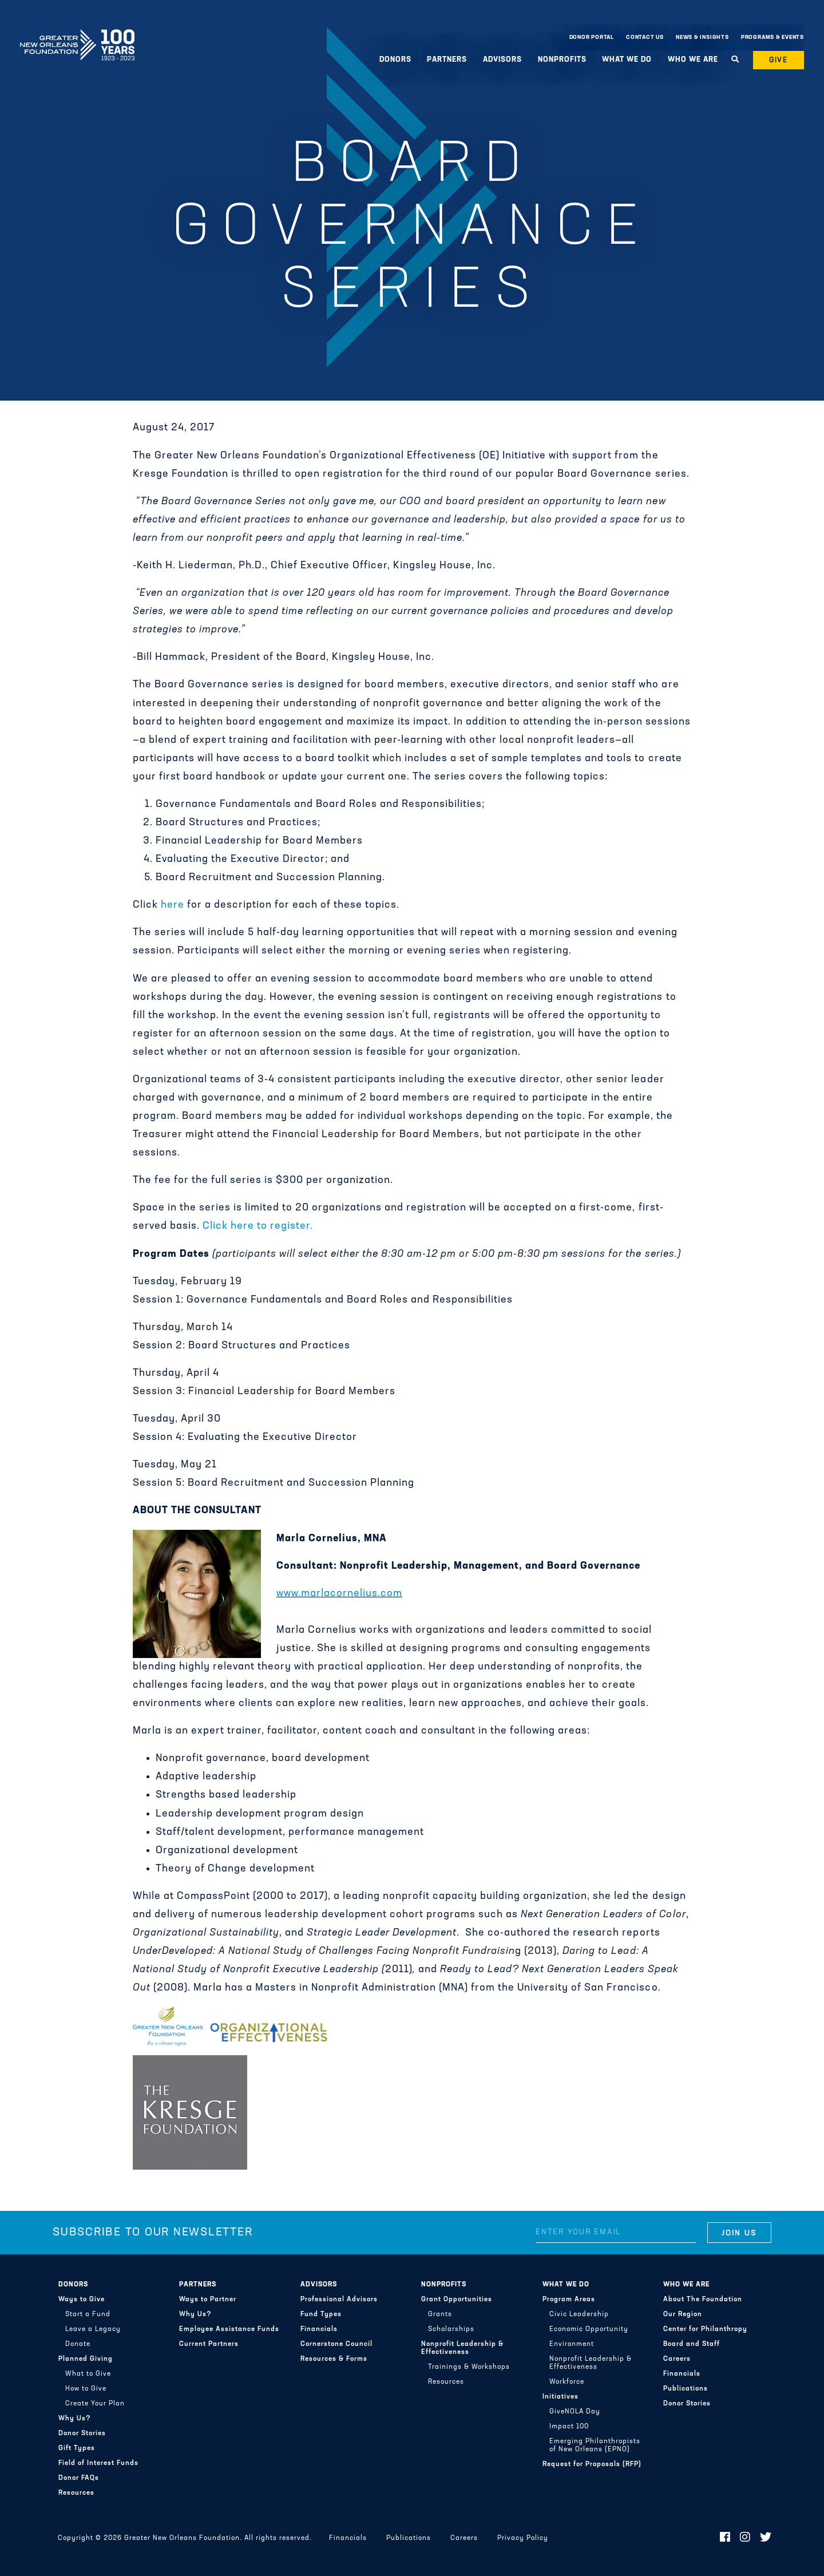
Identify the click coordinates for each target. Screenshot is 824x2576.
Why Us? (74, 2418)
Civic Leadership (579, 2314)
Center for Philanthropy (705, 2329)
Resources (76, 2493)
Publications (685, 2388)
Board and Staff (691, 2344)
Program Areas (568, 2299)
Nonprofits (562, 60)
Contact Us (645, 37)
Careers (677, 2359)
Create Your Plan (95, 2403)
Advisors (502, 60)
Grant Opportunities (456, 2299)
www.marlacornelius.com (339, 1593)
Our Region (682, 2314)
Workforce (566, 2382)
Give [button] (779, 60)
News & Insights (702, 37)
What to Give (88, 2374)
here (172, 905)
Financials (319, 2329)
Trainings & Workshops (469, 2367)
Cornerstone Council (336, 2344)
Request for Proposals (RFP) (591, 2464)
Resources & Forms (333, 2359)
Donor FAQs (78, 2478)
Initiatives (560, 2396)
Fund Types (321, 2314)
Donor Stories (82, 2433)
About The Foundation (702, 2299)
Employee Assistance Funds (229, 2329)
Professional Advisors (339, 2299)
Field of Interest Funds (98, 2463)
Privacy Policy (522, 2538)
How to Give (85, 2388)
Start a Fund (87, 2314)
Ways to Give (81, 2299)
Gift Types (76, 2448)
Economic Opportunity (588, 2329)
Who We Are (693, 60)
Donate (77, 2344)
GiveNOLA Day (574, 2411)
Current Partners (209, 2344)
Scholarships (451, 2329)
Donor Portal (591, 37)
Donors (395, 60)
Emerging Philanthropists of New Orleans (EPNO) (594, 2445)
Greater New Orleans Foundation (77, 35)
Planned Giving (85, 2359)
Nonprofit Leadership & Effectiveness (462, 2348)
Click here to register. (258, 1226)
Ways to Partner (207, 2299)
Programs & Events (772, 37)
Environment (571, 2344)
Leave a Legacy (93, 2329)
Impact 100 (569, 2426)
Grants (440, 2314)
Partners (447, 60)
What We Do (627, 60)
